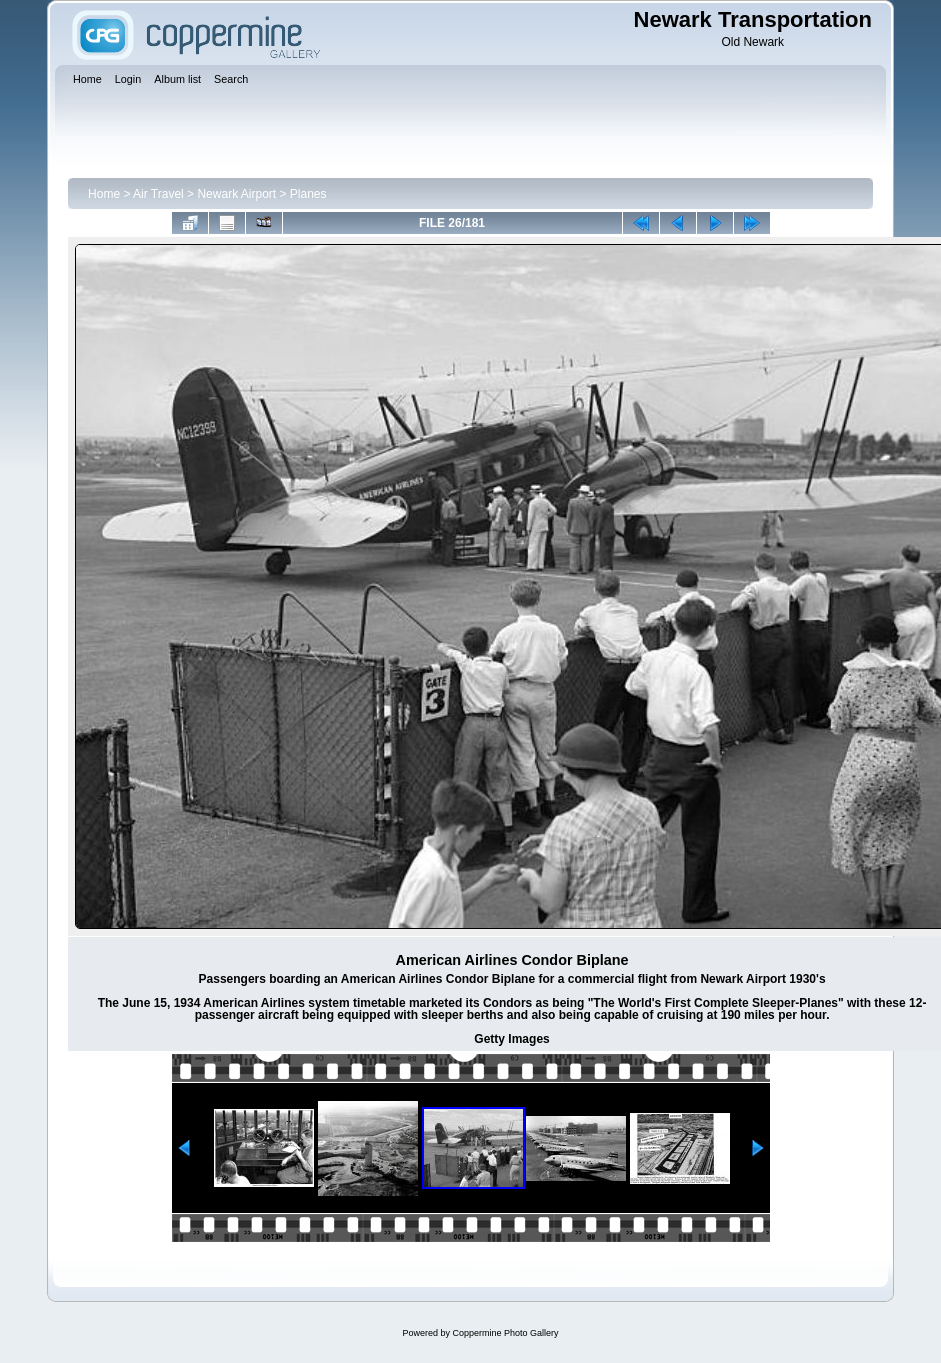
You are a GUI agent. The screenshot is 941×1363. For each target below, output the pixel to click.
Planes (308, 194)
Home (104, 194)
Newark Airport (236, 194)
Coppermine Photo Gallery (505, 1333)
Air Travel (158, 194)
